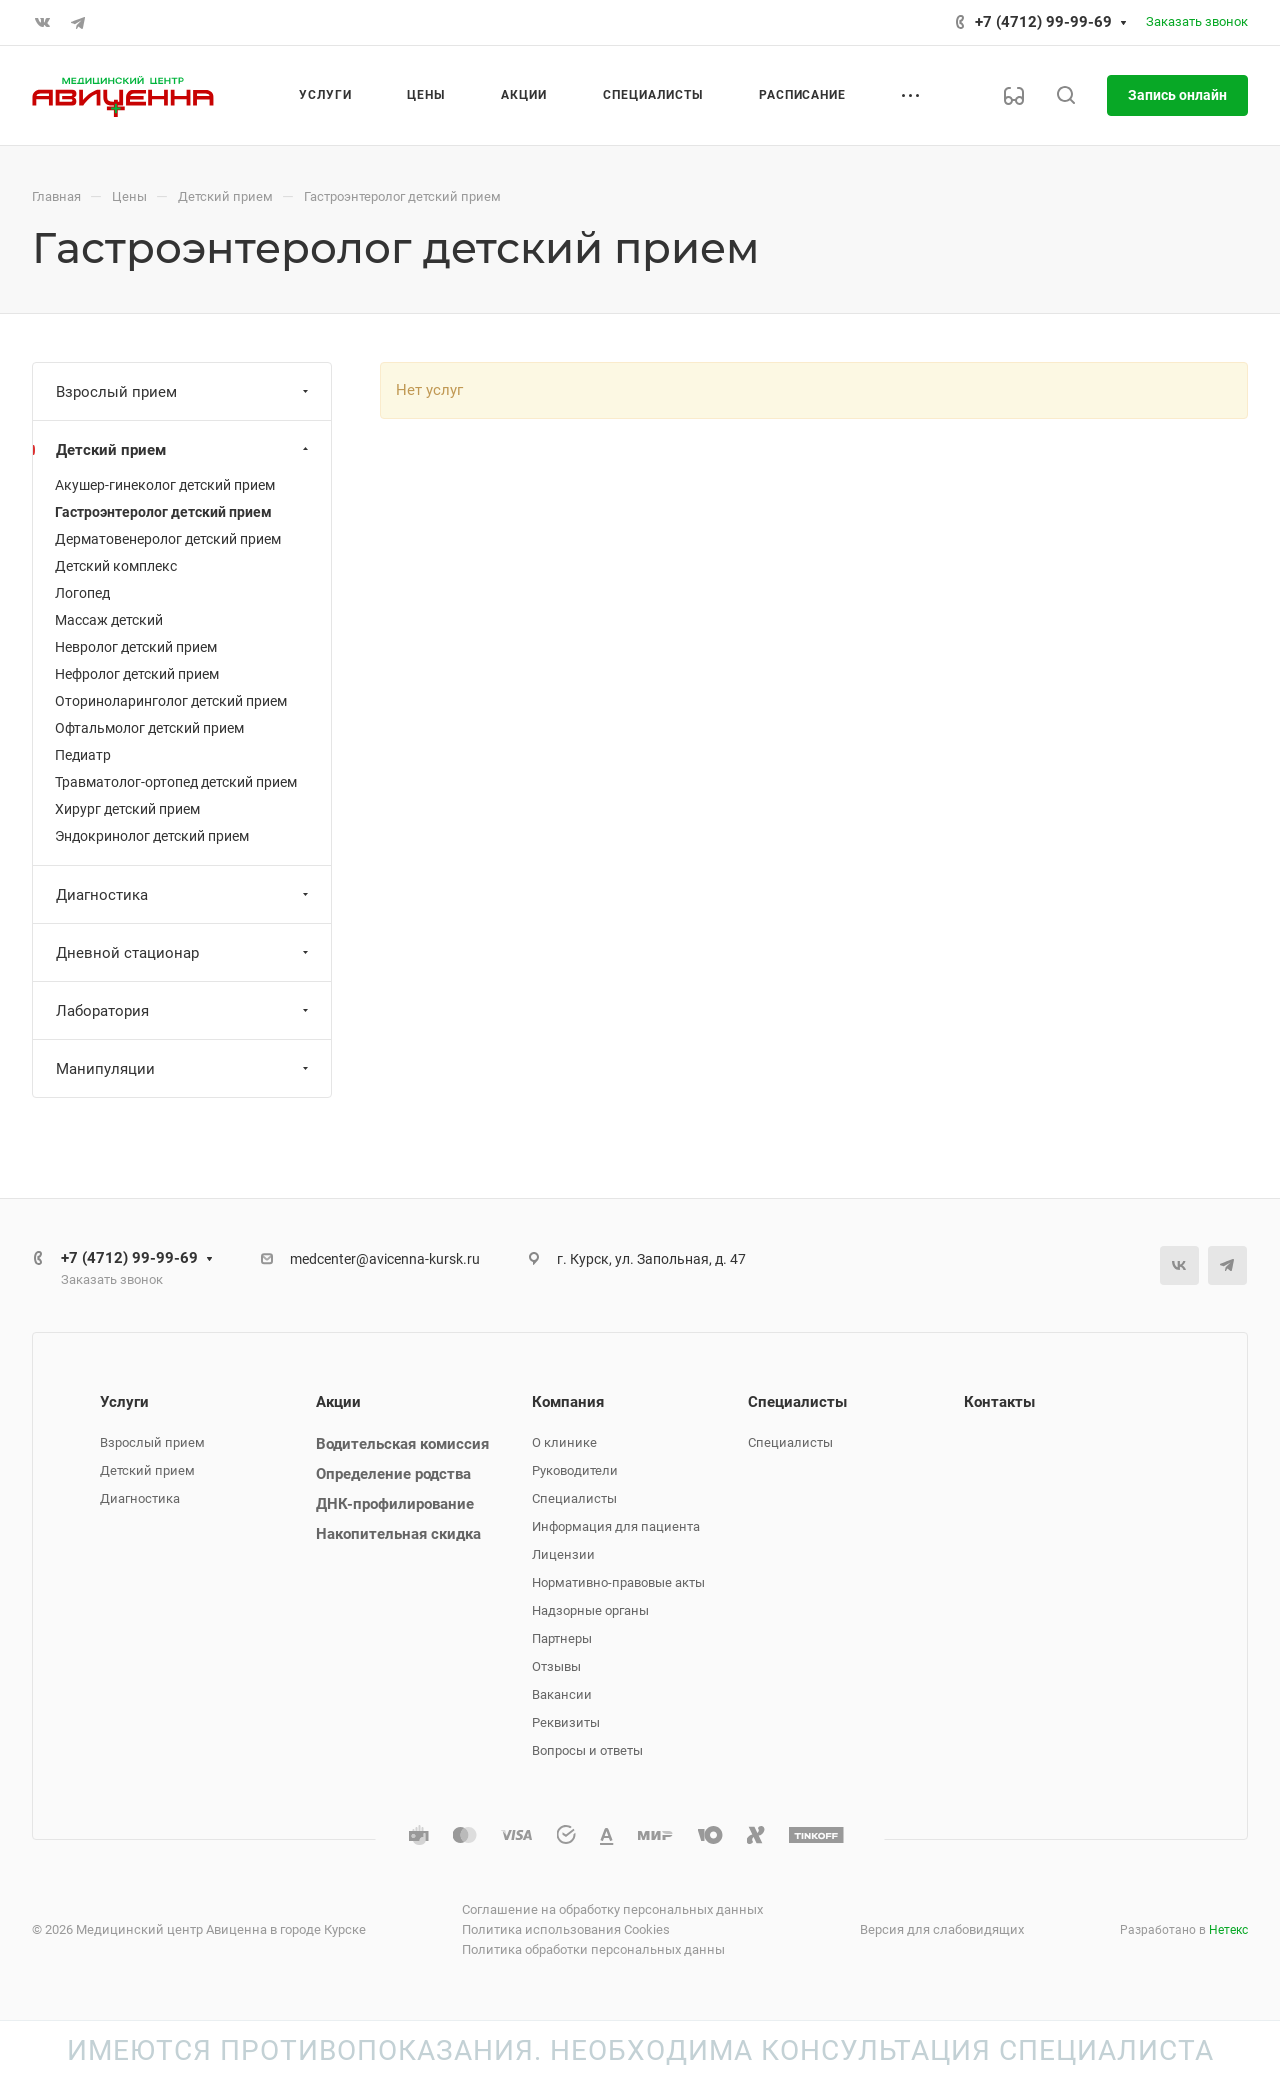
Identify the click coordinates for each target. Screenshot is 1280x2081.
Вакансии (562, 1694)
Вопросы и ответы (587, 1750)
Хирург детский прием (127, 809)
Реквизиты (566, 1722)
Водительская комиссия (402, 1444)
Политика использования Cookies (566, 1929)
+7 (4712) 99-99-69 (1043, 22)
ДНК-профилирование (395, 1504)
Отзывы (556, 1666)
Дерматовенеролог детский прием (168, 539)
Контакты (999, 1402)
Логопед (82, 593)
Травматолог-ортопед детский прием (176, 782)
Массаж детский (109, 620)
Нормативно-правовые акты (618, 1582)
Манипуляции (184, 1069)
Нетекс (1228, 1930)
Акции (338, 1402)
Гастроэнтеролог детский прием (163, 512)
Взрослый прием (184, 392)
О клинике (564, 1442)
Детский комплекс (116, 566)
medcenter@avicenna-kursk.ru (385, 1259)
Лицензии (563, 1554)
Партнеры (562, 1638)
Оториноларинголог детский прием (171, 701)
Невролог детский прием (136, 647)
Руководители (575, 1470)
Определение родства (393, 1474)
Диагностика (184, 895)
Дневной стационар (184, 953)
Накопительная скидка (398, 1534)
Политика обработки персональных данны (593, 1949)
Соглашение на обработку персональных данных (612, 1909)
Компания (568, 1402)
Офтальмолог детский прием (149, 728)
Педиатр (83, 755)
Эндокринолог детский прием (152, 836)
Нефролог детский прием (137, 674)
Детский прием (184, 450)
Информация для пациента (616, 1526)
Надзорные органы (590, 1610)
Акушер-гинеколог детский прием (165, 485)
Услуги (124, 1402)
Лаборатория (184, 1011)
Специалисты (574, 1498)
